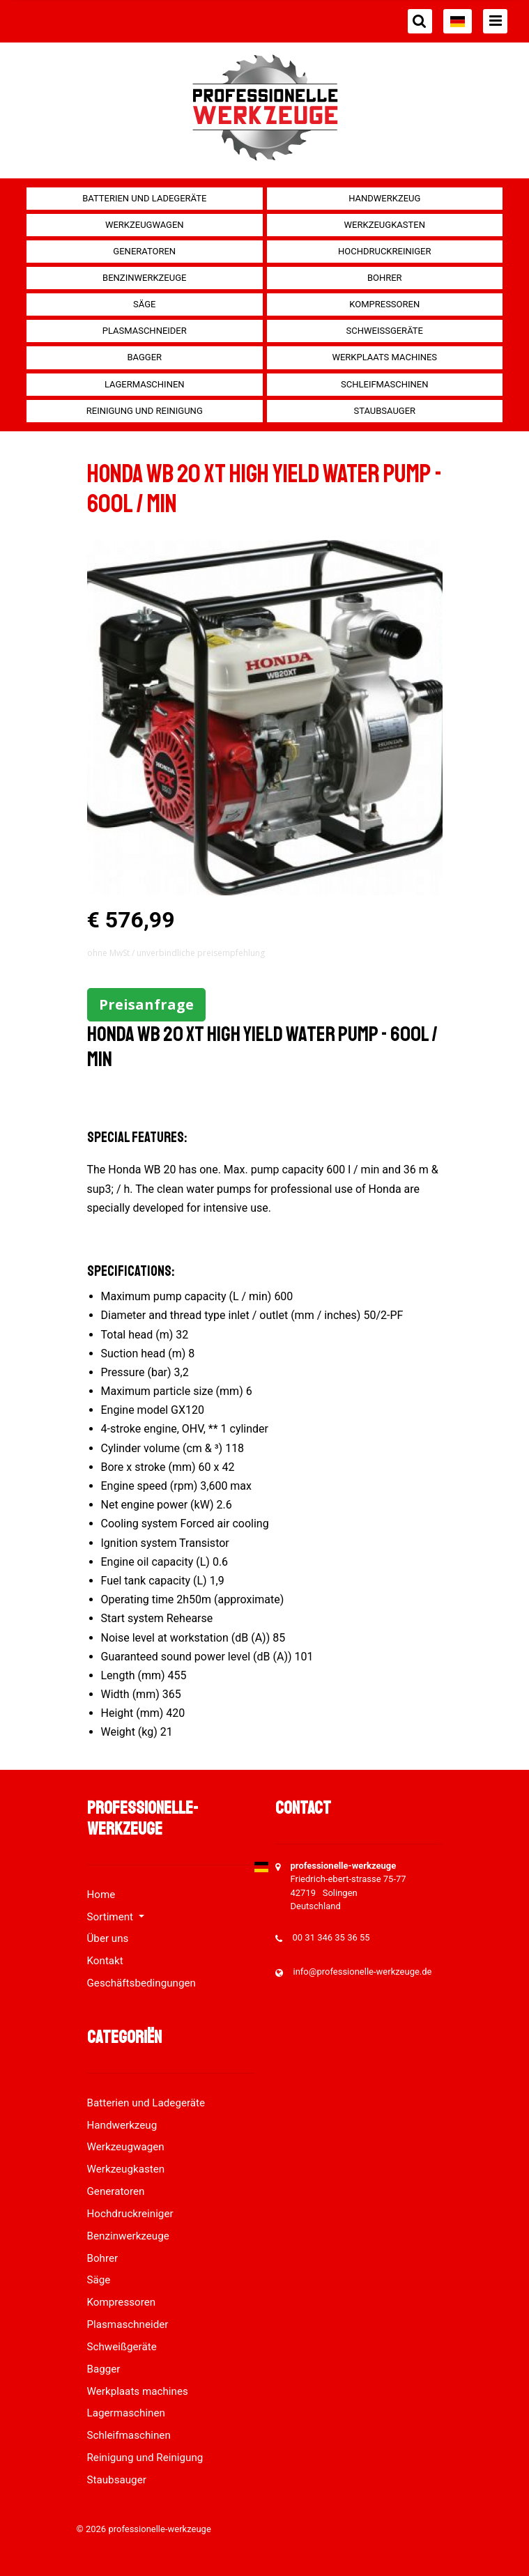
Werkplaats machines (384, 357)
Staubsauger (384, 411)
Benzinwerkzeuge (144, 277)
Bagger (144, 357)
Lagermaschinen (145, 384)
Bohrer (384, 277)
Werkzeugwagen (144, 224)
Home (101, 1894)
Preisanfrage (146, 1004)
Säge (144, 304)
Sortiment (111, 1917)
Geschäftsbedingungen (141, 1983)
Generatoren (144, 251)
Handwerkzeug (384, 198)
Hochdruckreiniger (384, 251)
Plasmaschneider (144, 330)
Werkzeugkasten (384, 224)
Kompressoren (384, 304)
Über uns (108, 1938)
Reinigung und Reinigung (144, 411)
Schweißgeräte (384, 330)
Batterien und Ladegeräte (144, 198)
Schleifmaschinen (384, 384)
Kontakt (105, 1960)
